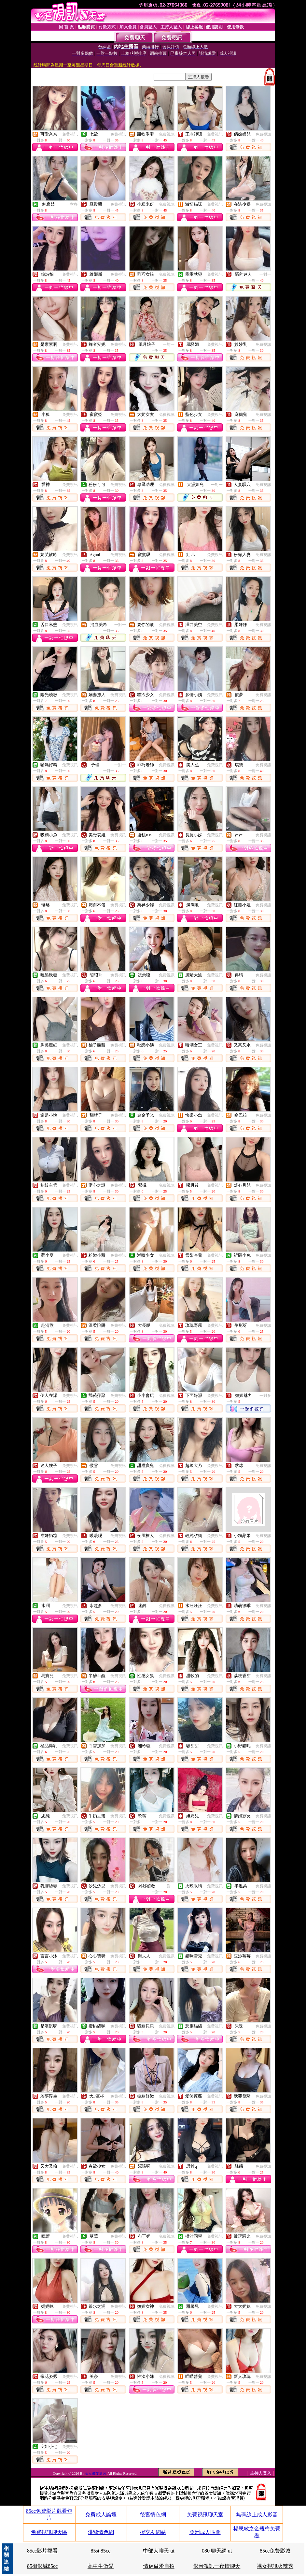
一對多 (72, 204)
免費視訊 (70, 134)
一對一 (265, 274)
